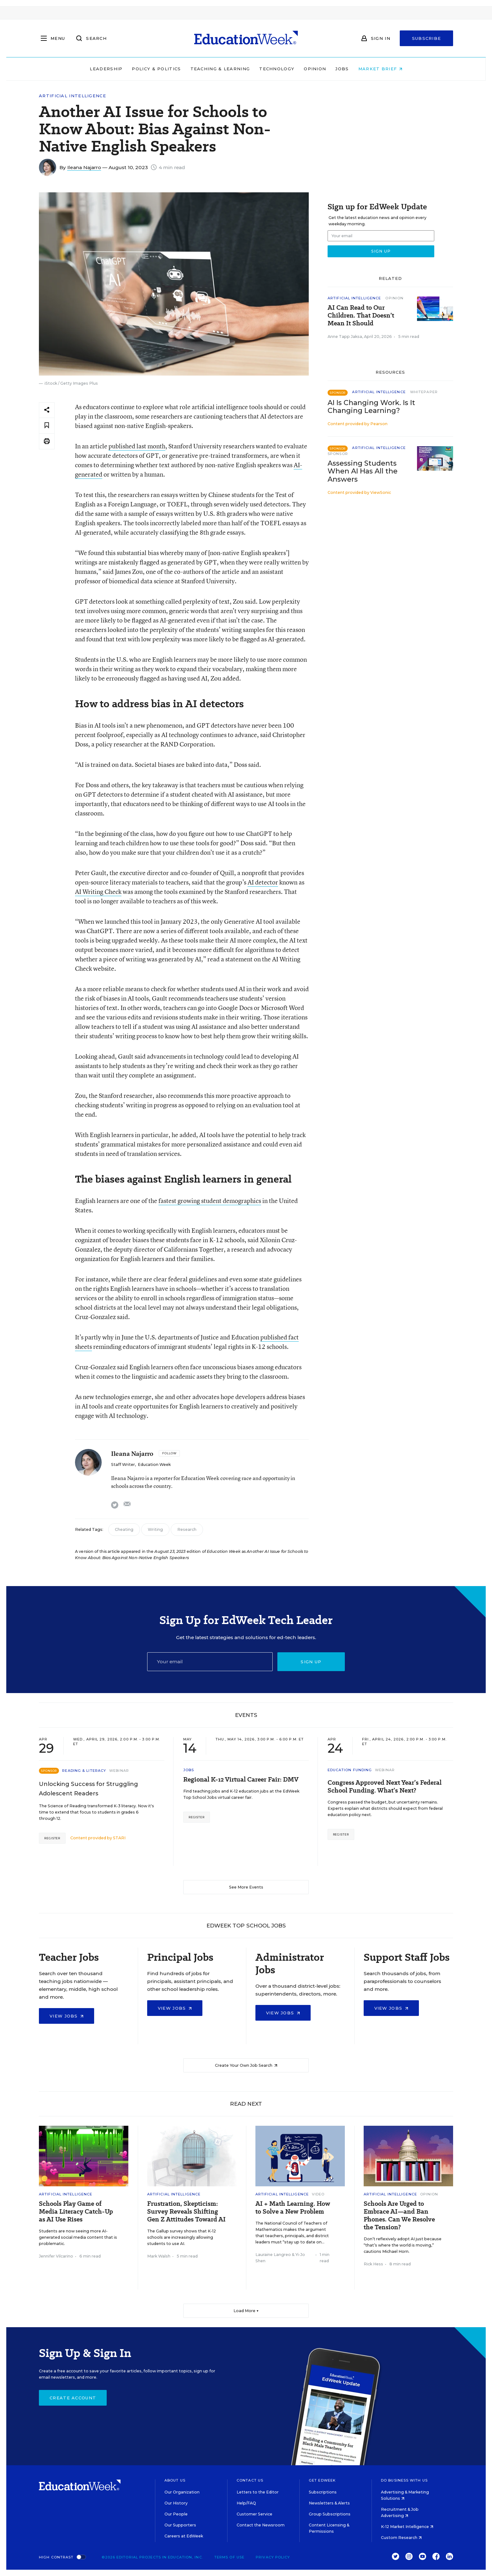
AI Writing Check (98, 891)
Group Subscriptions (329, 2514)
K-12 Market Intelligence (407, 2526)
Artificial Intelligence (72, 96)
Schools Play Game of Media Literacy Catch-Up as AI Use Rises (76, 2211)
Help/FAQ (246, 2503)
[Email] (210, 1661)
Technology (276, 68)
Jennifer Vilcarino (56, 2256)
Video (318, 2194)
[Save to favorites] (46, 425)
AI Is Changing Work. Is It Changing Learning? (371, 406)
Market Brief (380, 68)
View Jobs (66, 2015)
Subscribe (426, 38)
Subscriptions (323, 2492)
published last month (137, 446)
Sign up (311, 1661)
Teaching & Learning (220, 68)
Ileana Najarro (84, 167)
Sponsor (338, 454)
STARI (119, 1838)
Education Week (154, 1464)
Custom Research (401, 2537)
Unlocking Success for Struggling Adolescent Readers (88, 1789)
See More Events (246, 1887)
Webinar (119, 1770)
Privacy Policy (273, 2557)
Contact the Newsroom (261, 2525)
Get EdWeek (322, 2480)
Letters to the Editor (258, 2492)
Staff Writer (123, 1464)
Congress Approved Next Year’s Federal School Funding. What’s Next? (384, 1786)
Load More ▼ (246, 2310)
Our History (176, 2503)
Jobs (342, 68)
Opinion (315, 68)
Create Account (73, 2397)
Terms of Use (229, 2557)
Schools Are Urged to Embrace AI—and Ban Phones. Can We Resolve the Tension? (399, 2215)
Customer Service (254, 2514)
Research (186, 1529)
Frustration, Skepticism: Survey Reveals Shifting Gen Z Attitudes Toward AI (186, 2211)
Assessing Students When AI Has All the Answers (363, 471)
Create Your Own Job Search (246, 2065)
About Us (174, 2480)
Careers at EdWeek (183, 2536)
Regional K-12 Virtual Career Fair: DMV (240, 1779)
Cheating (124, 1529)
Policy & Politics (156, 68)
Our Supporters (180, 2525)
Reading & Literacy (84, 1770)
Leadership (106, 68)
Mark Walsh (158, 2256)
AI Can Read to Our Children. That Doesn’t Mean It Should (361, 315)
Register (52, 1838)
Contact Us (250, 2480)
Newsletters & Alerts (329, 2503)
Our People (176, 2514)
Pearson (379, 423)
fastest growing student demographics (209, 1200)
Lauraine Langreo (273, 2254)
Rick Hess (373, 2264)
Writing (155, 1529)
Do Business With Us (404, 2480)
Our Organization (182, 2492)
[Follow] (169, 1453)
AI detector (263, 882)
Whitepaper (424, 392)
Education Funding (350, 1770)
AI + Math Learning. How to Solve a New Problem (292, 2207)
